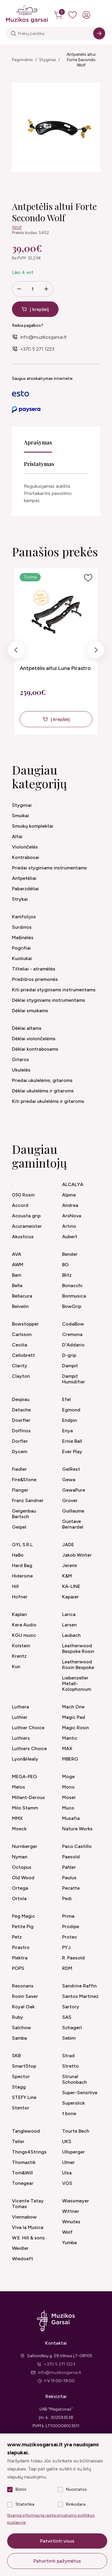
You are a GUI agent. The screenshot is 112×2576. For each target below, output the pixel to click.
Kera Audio (24, 1625)
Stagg (19, 2087)
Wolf (17, 227)
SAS (66, 2017)
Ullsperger (73, 2152)
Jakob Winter (77, 1555)
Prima (68, 1916)
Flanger (20, 1490)
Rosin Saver (25, 1996)
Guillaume (73, 1511)
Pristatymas (39, 463)
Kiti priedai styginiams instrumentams (54, 990)
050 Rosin (23, 1195)
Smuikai (20, 815)
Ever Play (72, 1451)
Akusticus (23, 1236)
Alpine (69, 1195)
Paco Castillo (77, 1846)
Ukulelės (21, 1070)
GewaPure (73, 1490)
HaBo (18, 1555)
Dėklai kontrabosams (35, 1049)
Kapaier (70, 1597)
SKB (16, 2055)
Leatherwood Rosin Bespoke (78, 1664)
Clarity (19, 1365)
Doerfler (21, 1420)
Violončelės (25, 847)
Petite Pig (22, 1926)
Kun (16, 1666)
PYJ (66, 1947)
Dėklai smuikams (30, 1010)
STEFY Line (24, 2097)
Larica (69, 1614)
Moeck (19, 1829)
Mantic (69, 1738)
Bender (70, 1254)
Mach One (73, 1707)
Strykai (20, 899)
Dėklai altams (27, 1028)
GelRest (71, 1469)
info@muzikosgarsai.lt (43, 337)
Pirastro (21, 1947)
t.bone (69, 2113)
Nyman (19, 1857)
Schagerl (72, 2027)
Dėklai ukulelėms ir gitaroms (43, 1091)
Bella (17, 1285)
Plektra (19, 1958)
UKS (66, 2141)
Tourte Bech (75, 2131)
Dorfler (20, 1441)
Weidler (20, 2248)
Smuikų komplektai (32, 826)
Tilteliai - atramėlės (33, 969)
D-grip (69, 1355)
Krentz (19, 1656)
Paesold (71, 1857)
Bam (16, 1275)
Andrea (70, 1205)
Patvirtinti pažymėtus (57, 2561)
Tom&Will (22, 2173)
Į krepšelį (39, 309)
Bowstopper (25, 1324)
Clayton (21, 1376)
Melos (18, 1787)
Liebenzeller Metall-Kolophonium (76, 1683)
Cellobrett (23, 1355)
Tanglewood (26, 2131)
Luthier (19, 1717)
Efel (66, 1399)
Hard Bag (22, 1565)
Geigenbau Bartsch (24, 1513)
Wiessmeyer (75, 2201)
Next (96, 651)
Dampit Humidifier (73, 1379)
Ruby (17, 2017)
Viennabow (24, 2217)
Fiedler (19, 1469)
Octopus (21, 1867)
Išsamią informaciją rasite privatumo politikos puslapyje (51, 2519)
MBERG (70, 1759)
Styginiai (47, 59)
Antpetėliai (24, 878)
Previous (16, 651)
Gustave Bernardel (72, 1524)
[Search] (99, 33)
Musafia (71, 1818)
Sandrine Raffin (79, 1986)
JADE (68, 1544)
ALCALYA (72, 1184)
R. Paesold (73, 1958)
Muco (68, 1808)
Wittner (70, 2211)
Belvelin (20, 1306)
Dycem (19, 1451)
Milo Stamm (25, 1808)
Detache (21, 1410)
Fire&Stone (24, 1479)
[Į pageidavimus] (88, 578)
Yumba (69, 2242)
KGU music (24, 1635)
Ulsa (67, 2173)
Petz (17, 1937)
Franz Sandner (28, 1500)
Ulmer (68, 2162)
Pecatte (71, 1888)
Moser (69, 1797)
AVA (16, 1254)
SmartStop (24, 2066)
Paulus (69, 1877)
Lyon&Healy (25, 1759)
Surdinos (22, 927)
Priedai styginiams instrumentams (49, 868)
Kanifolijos (24, 916)
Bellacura (22, 1296)
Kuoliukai (22, 958)
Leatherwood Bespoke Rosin (78, 1648)
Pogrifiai (21, 948)
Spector (21, 2076)
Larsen (69, 1625)
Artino (69, 1226)
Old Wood (23, 1877)
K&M (67, 1576)
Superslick (73, 2103)
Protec (69, 1937)
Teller (18, 2141)
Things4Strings (29, 2152)
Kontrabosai (25, 857)
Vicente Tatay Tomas (28, 2203)
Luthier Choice (28, 1727)
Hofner (19, 1597)
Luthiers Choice (29, 1748)
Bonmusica (74, 1296)
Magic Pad (73, 1717)
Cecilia (19, 1345)
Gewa (68, 1479)
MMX (17, 1818)
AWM (17, 1264)
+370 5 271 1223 (37, 349)
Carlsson (22, 1334)
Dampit (70, 1365)
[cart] (59, 15)
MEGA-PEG (24, 1776)
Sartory (70, 2007)
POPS (18, 1968)
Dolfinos (21, 1430)
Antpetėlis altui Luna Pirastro (55, 668)
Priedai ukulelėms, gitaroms (42, 1080)
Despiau (21, 1399)
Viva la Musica (27, 2227)
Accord (20, 1205)
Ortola (19, 1898)
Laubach (71, 1635)
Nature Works (77, 1829)
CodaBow (73, 1324)
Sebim (69, 2038)
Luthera (20, 1707)
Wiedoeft (22, 2258)
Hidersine (22, 1576)
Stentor (20, 2108)
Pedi (67, 1898)
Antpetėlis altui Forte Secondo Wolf (81, 60)
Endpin (69, 1420)
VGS (67, 2183)
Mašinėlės (22, 937)
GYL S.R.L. (22, 1544)
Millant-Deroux (28, 1797)
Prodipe (70, 1926)
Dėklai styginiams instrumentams (48, 1000)
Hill (15, 1586)
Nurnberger (24, 1846)
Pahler (69, 1867)
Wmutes (71, 2221)
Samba (19, 2038)
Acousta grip (26, 1216)
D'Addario (73, 1345)
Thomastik (24, 2162)
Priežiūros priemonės (35, 979)
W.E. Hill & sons (28, 2238)
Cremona (72, 1334)
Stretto (70, 2066)
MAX (67, 1748)
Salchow (21, 2027)
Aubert (69, 1236)
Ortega (20, 1888)
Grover (70, 1500)
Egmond (71, 1410)
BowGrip (71, 1306)
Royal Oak (23, 2007)
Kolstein (21, 1645)
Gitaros (20, 1059)
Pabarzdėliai (25, 888)
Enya (67, 1430)
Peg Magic (23, 1916)
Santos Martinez (80, 1996)
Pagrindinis (22, 59)
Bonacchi (72, 1285)
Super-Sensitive (79, 2092)
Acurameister (27, 1226)
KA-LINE (71, 1586)
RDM (67, 1968)
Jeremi (69, 1565)
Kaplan (19, 1614)
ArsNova (71, 1216)
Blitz (67, 1275)
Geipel (19, 1527)
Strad (68, 2055)
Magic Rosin (75, 1727)
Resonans (22, 1986)
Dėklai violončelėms (34, 1038)
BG (65, 1264)
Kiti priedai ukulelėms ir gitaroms (48, 1101)
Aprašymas (38, 442)
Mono (68, 1787)
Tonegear (22, 2183)
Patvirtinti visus (57, 2541)
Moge (68, 1776)
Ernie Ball (72, 1441)
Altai (17, 836)
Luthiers (21, 1738)
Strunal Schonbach (74, 2079)
